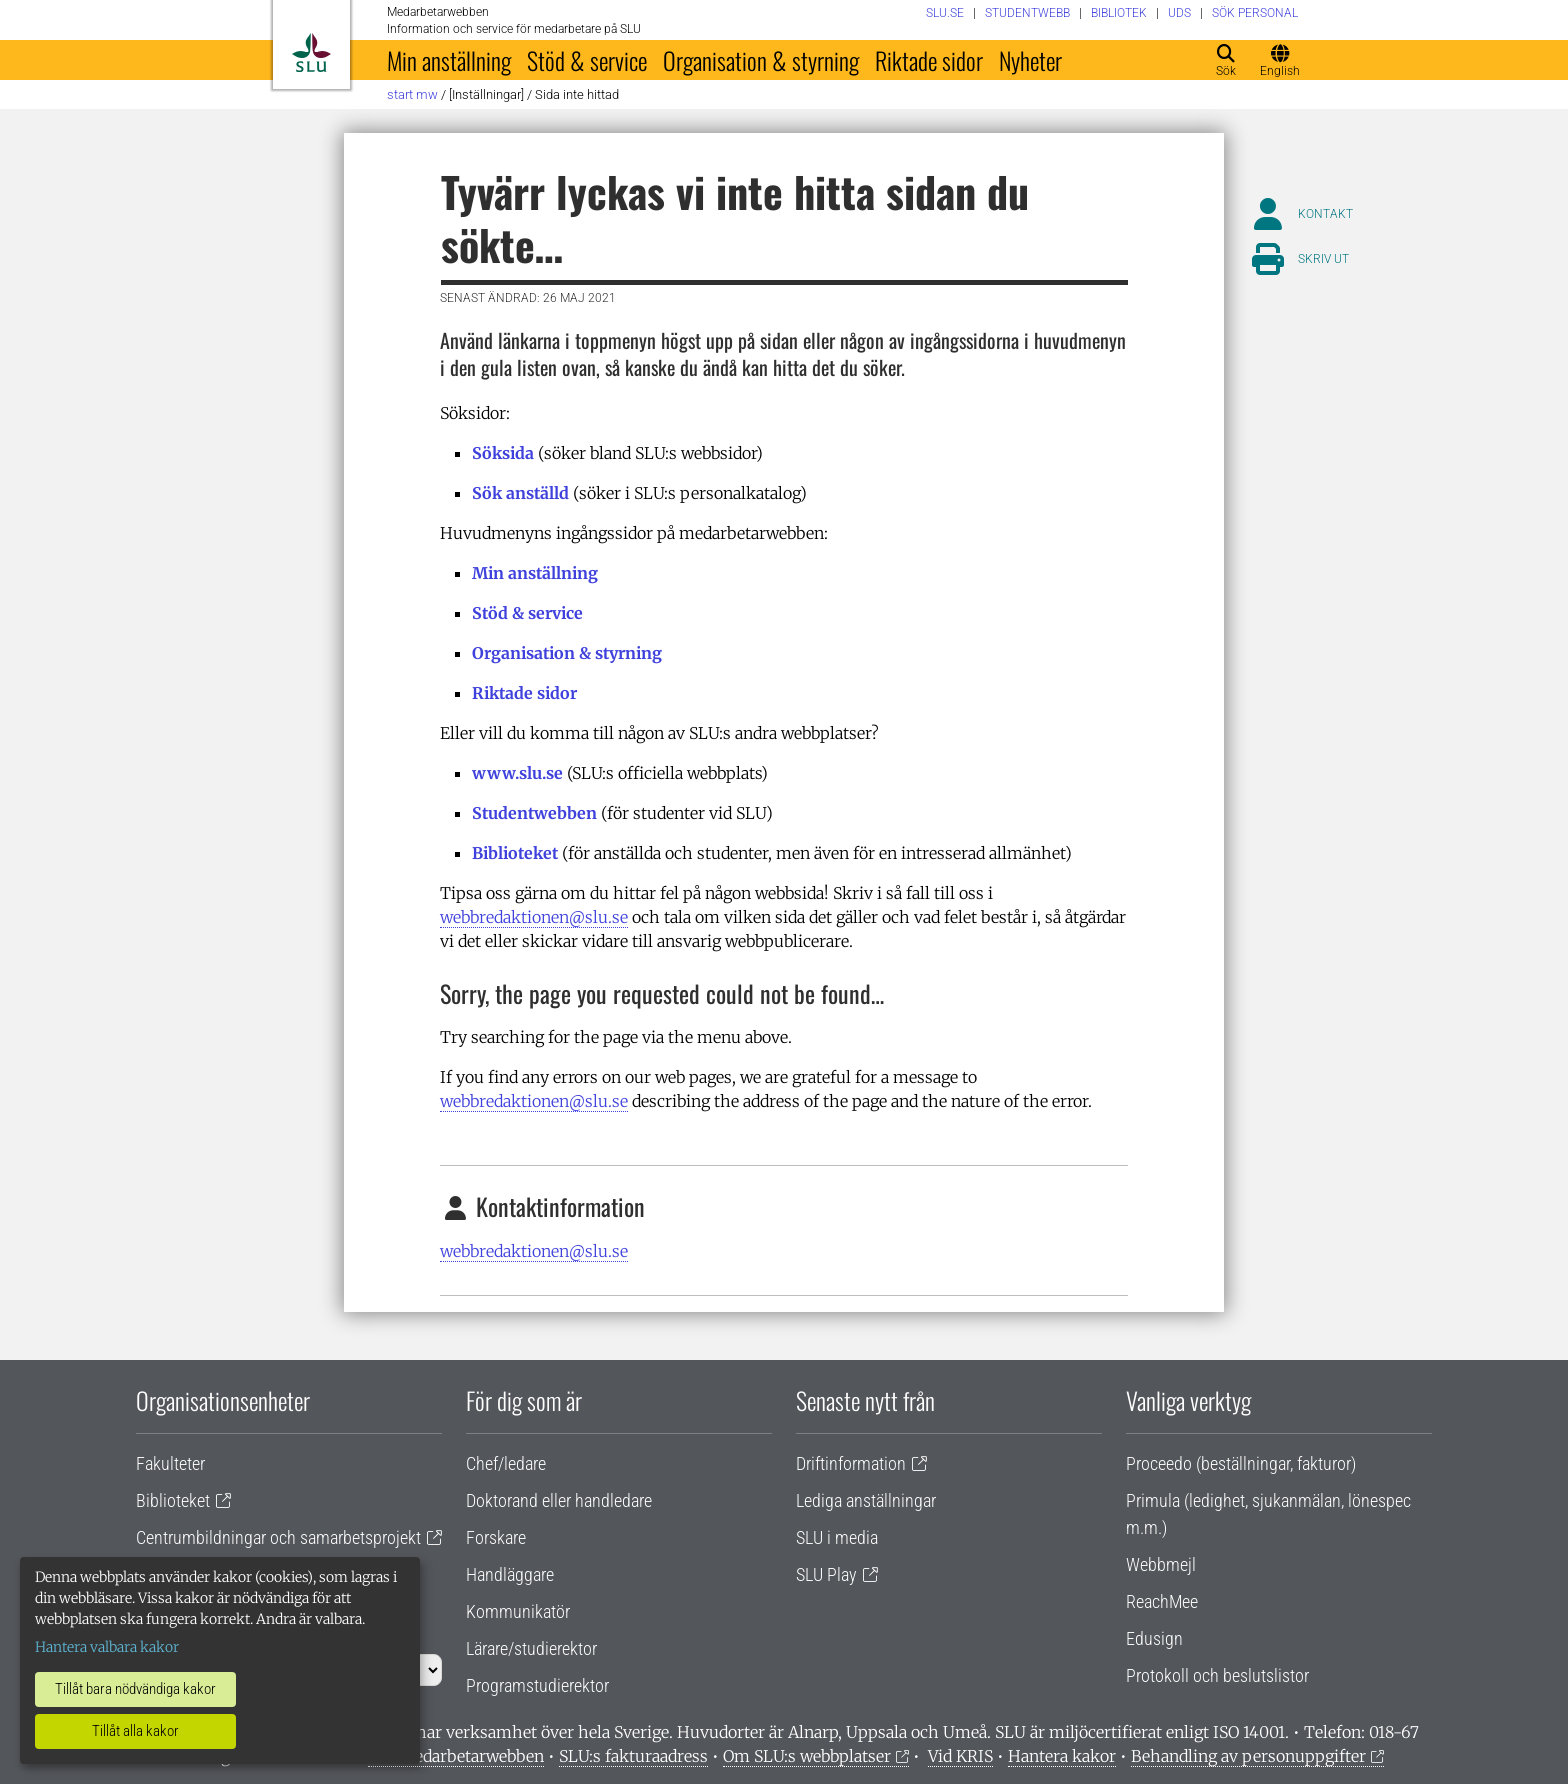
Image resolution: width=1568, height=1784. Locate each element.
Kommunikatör (518, 1611)
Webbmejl (1161, 1564)
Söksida (503, 453)
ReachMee (1162, 1601)
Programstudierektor (537, 1685)
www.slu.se (517, 773)
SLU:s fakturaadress (633, 1756)
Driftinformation (851, 1463)
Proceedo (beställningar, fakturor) (1241, 1463)
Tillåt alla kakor (135, 1731)
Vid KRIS (960, 1756)
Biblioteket (515, 853)
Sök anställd (520, 493)
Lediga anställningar (866, 1500)
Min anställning (449, 60)
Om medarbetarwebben (456, 1756)
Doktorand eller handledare (559, 1500)
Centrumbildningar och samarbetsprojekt (278, 1537)
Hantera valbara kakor (107, 1647)
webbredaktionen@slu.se (534, 917)
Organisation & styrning (761, 60)
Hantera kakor (1062, 1756)
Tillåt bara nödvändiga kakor (135, 1689)
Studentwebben (534, 813)
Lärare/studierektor (531, 1648)
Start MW (412, 94)
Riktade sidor (929, 60)
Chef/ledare (506, 1463)
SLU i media (837, 1537)
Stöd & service (587, 60)
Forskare (496, 1537)
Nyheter (1030, 60)
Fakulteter (170, 1463)
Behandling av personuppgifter (1248, 1756)
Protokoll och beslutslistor (1217, 1675)
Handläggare (510, 1574)
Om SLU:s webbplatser (807, 1756)
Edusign (1154, 1638)
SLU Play (826, 1574)
